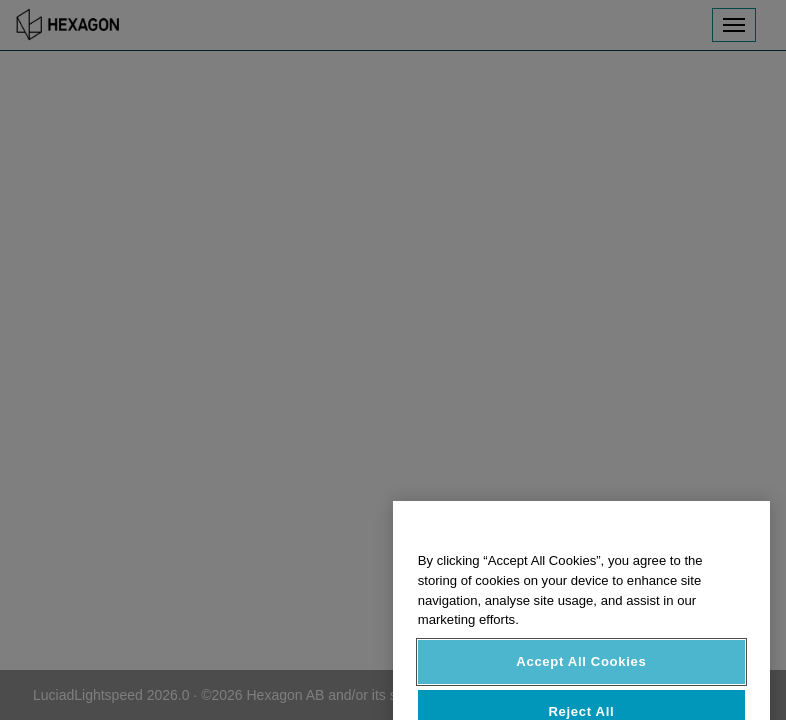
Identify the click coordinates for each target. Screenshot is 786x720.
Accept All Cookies (581, 673)
